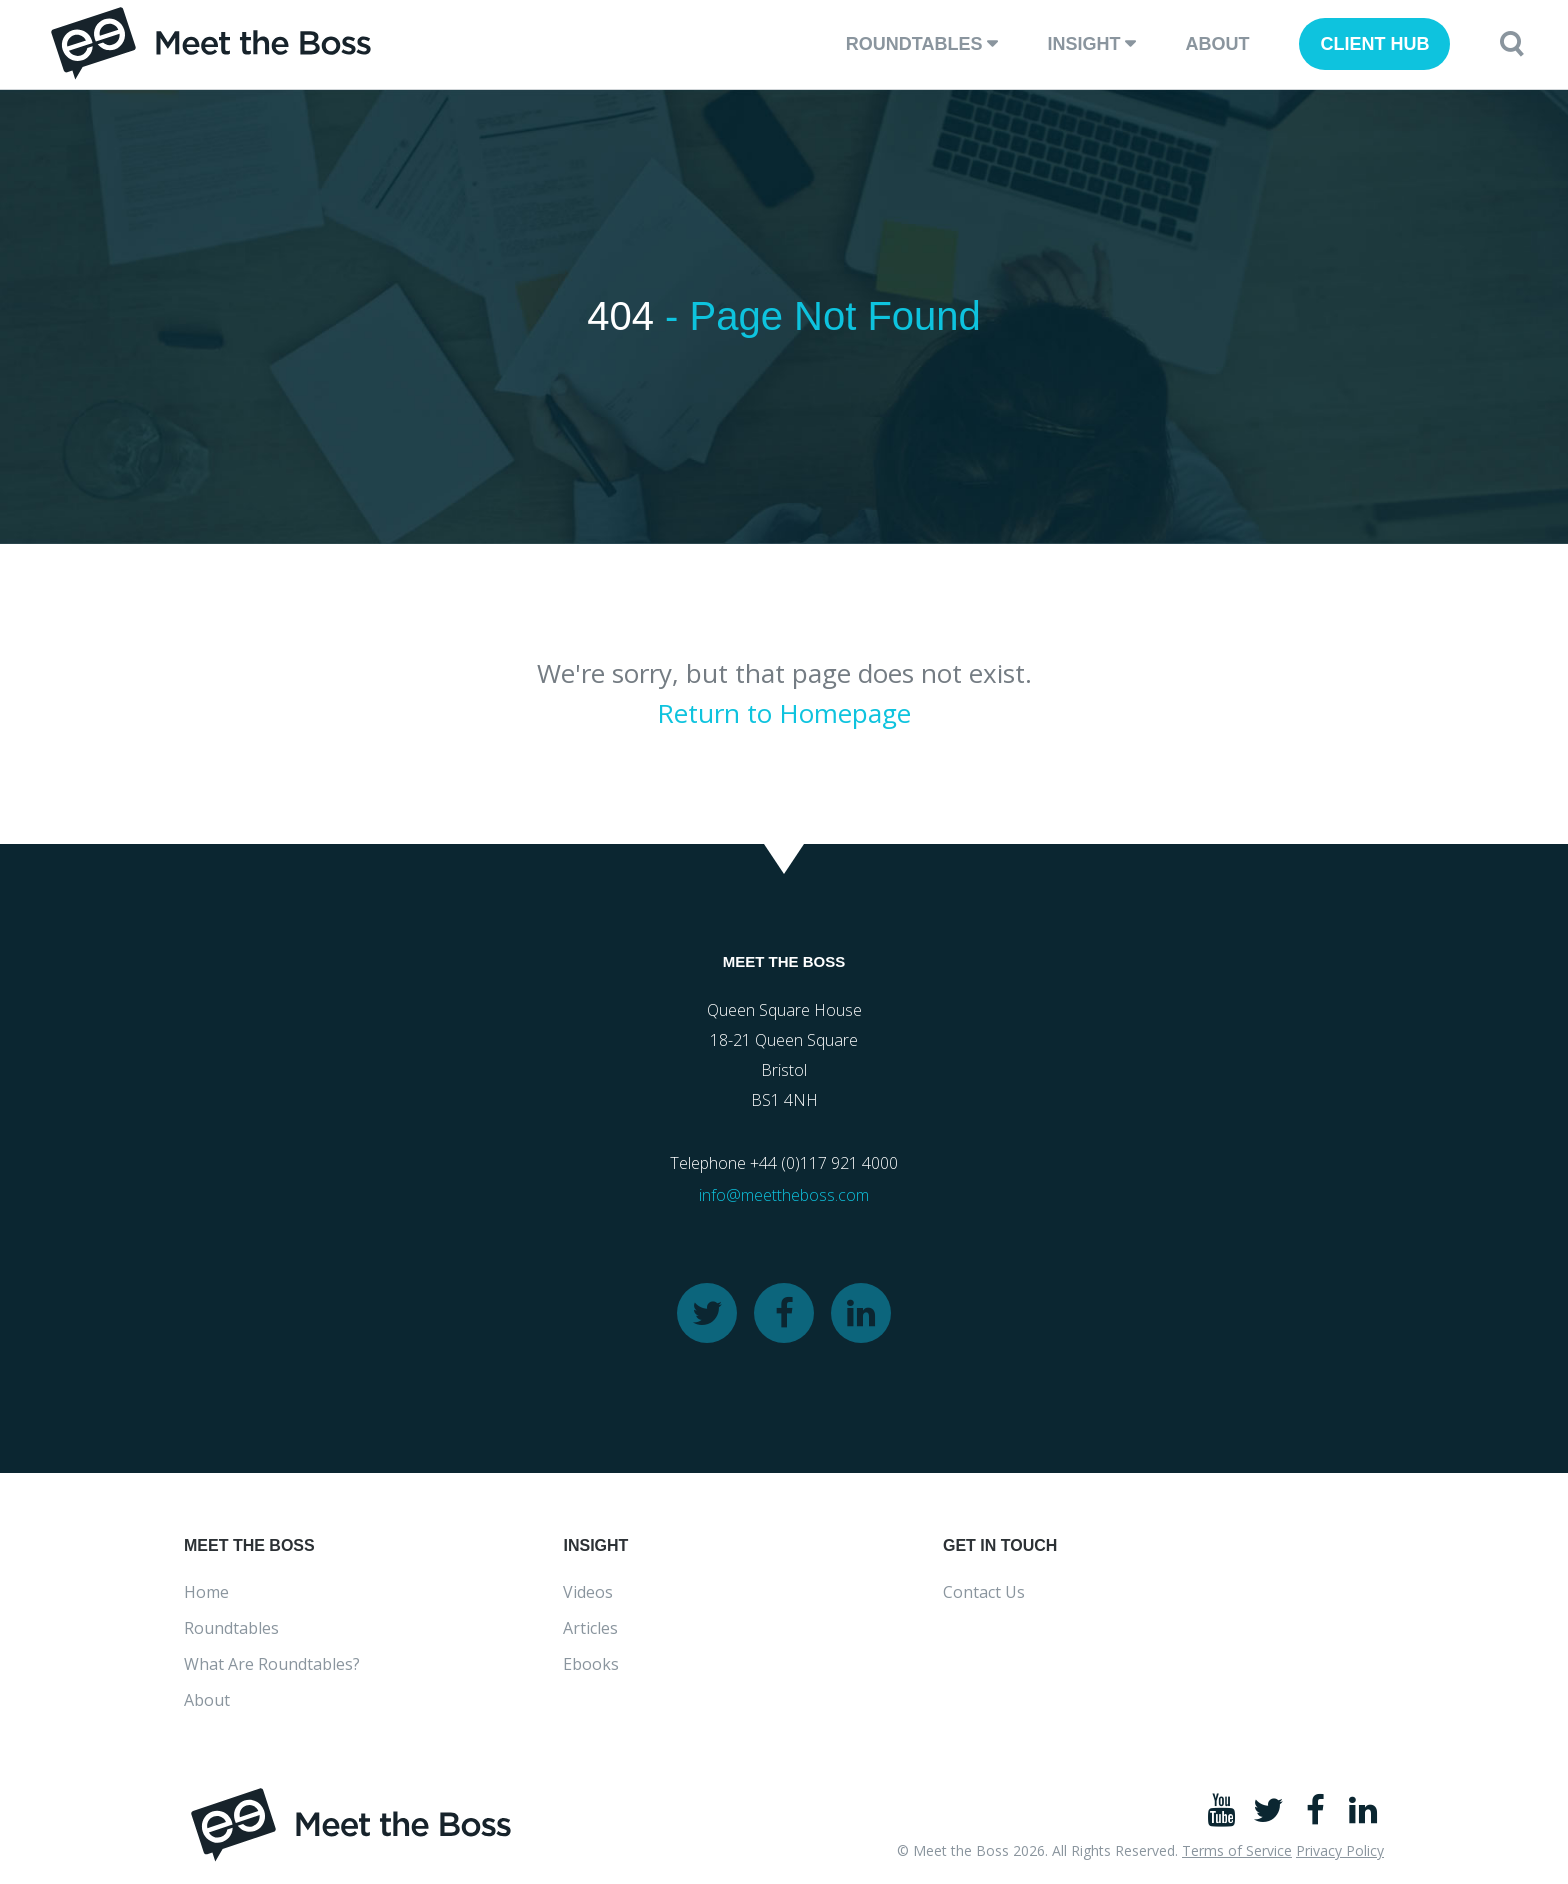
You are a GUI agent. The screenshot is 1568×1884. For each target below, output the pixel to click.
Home (206, 1592)
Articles (590, 1628)
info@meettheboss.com (784, 1195)
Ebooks (591, 1664)
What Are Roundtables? (272, 1664)
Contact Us (984, 1592)
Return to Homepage (784, 713)
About (1217, 44)
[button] (1512, 44)
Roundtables (914, 44)
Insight (1083, 44)
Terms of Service (1237, 1850)
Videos (588, 1592)
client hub (1374, 44)
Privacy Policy (1340, 1850)
